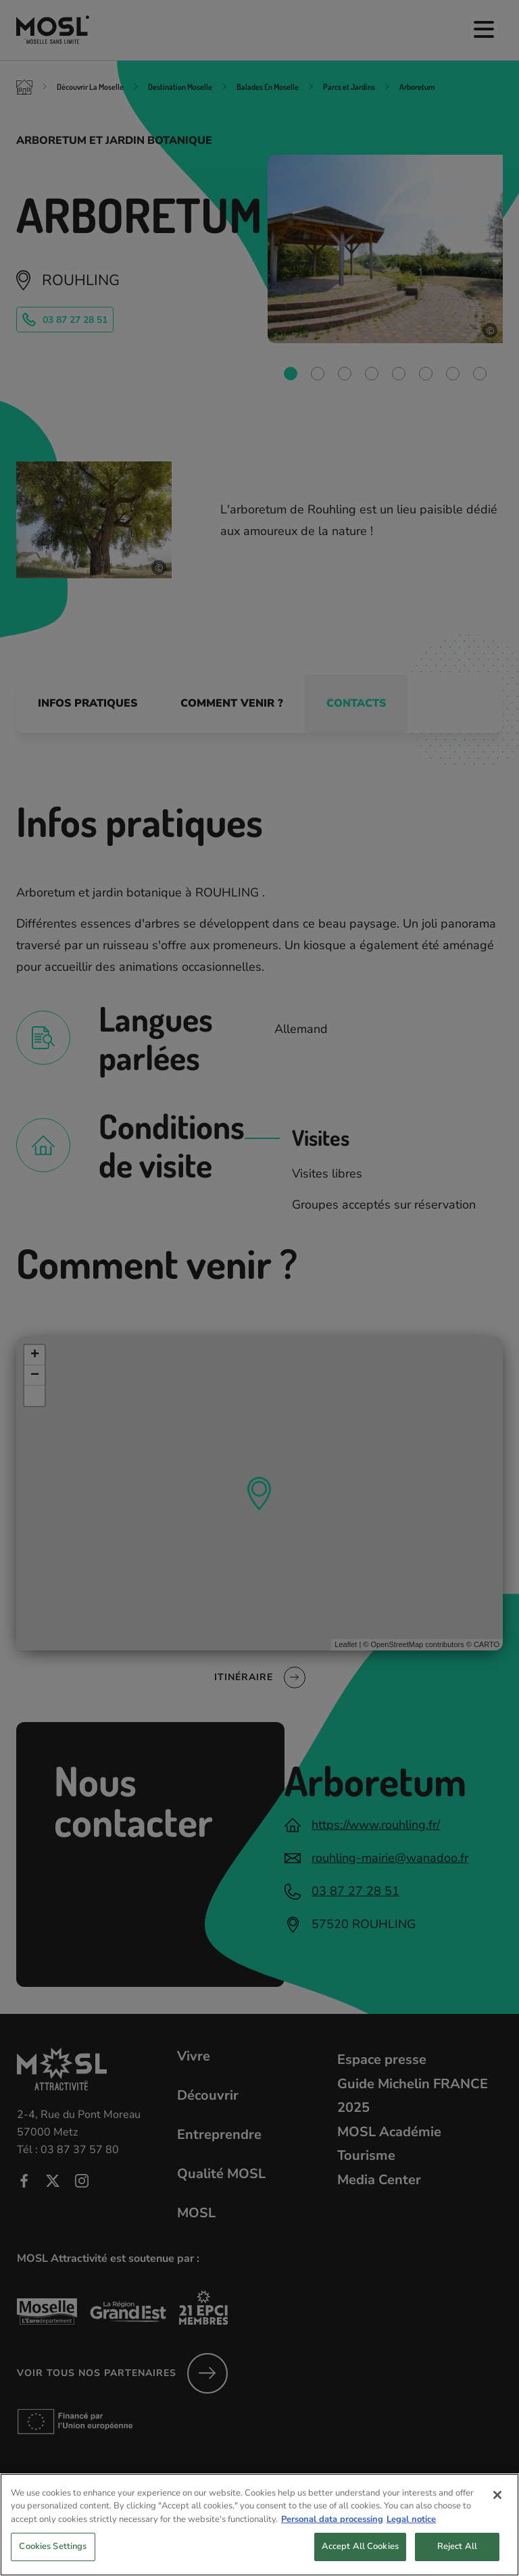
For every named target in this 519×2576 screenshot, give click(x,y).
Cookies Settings (52, 2557)
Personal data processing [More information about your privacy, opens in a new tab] (332, 2529)
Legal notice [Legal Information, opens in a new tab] (411, 2529)
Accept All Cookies (360, 2557)
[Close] (497, 2505)
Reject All (457, 2557)
